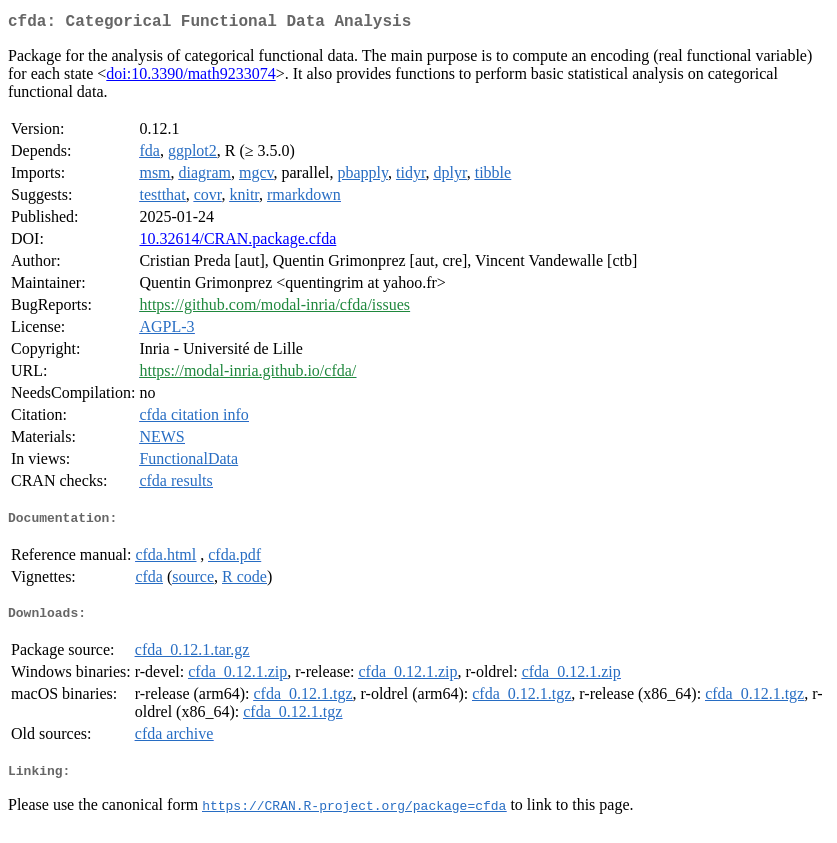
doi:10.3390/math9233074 (190, 77)
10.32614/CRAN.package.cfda (237, 242)
